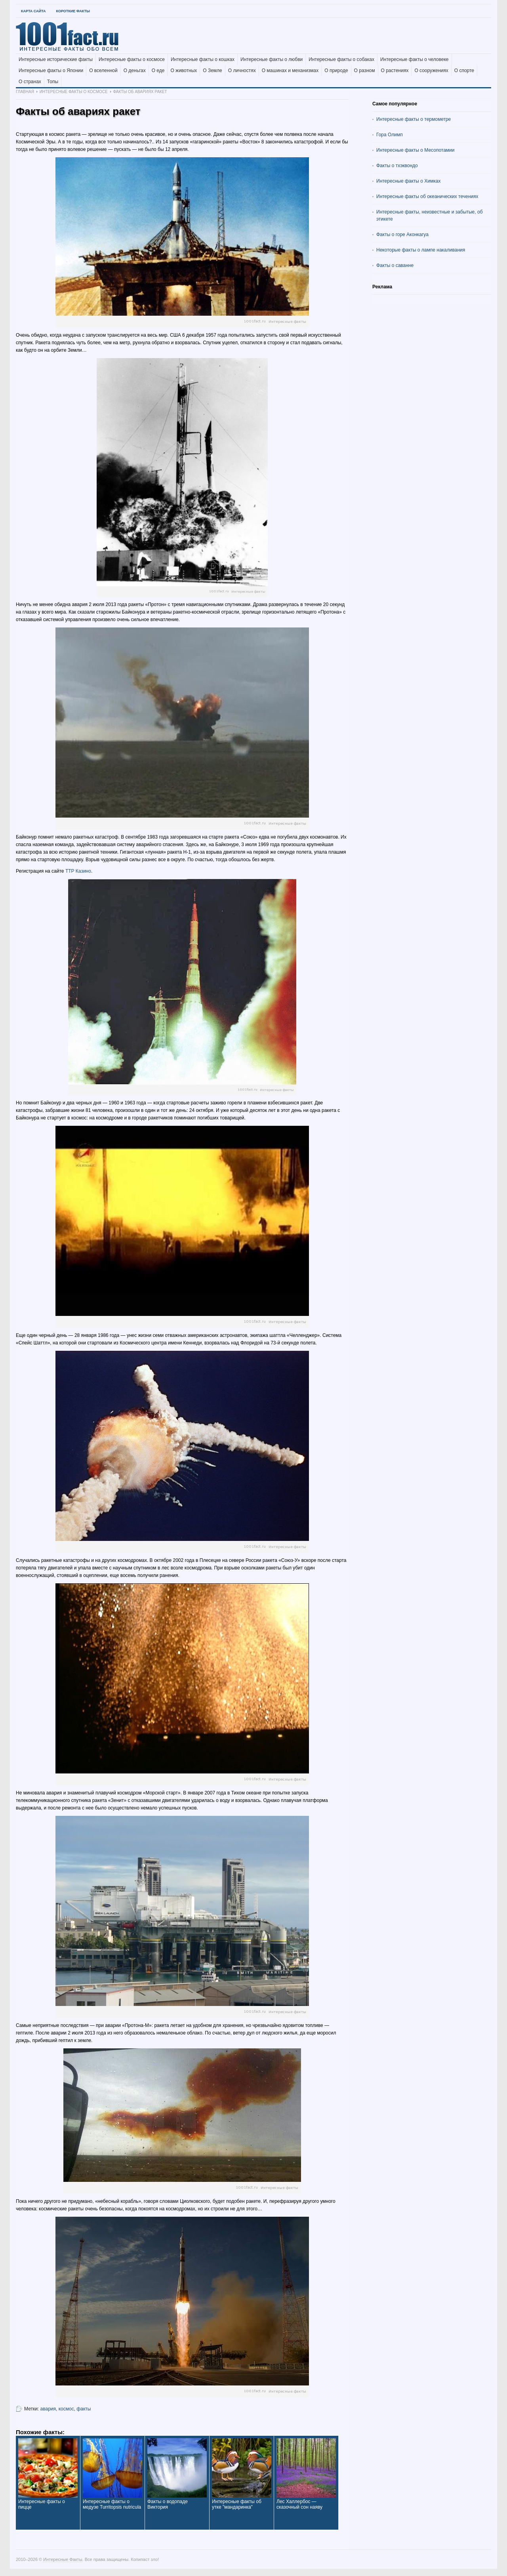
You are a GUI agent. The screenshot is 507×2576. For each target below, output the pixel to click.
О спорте (464, 70)
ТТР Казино (78, 871)
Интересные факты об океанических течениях (427, 196)
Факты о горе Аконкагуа (402, 234)
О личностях (242, 70)
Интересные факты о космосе (132, 59)
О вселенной (103, 70)
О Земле (212, 70)
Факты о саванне (395, 265)
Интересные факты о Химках (408, 181)
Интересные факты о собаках (341, 59)
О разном (364, 70)
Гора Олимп (389, 134)
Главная (25, 92)
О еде (158, 70)
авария (48, 2409)
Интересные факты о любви (271, 59)
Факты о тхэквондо (397, 165)
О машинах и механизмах (290, 70)
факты (83, 2409)
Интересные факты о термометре (413, 119)
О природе (336, 70)
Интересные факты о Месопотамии (415, 150)
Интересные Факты (62, 2559)
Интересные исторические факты (56, 59)
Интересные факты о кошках (202, 59)
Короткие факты (73, 11)
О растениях (395, 70)
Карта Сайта (33, 11)
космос (66, 2409)
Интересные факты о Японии (51, 70)
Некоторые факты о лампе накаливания (420, 250)
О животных (183, 70)
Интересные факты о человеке (414, 59)
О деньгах (135, 70)
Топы (52, 81)
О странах (30, 81)
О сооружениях (431, 70)
